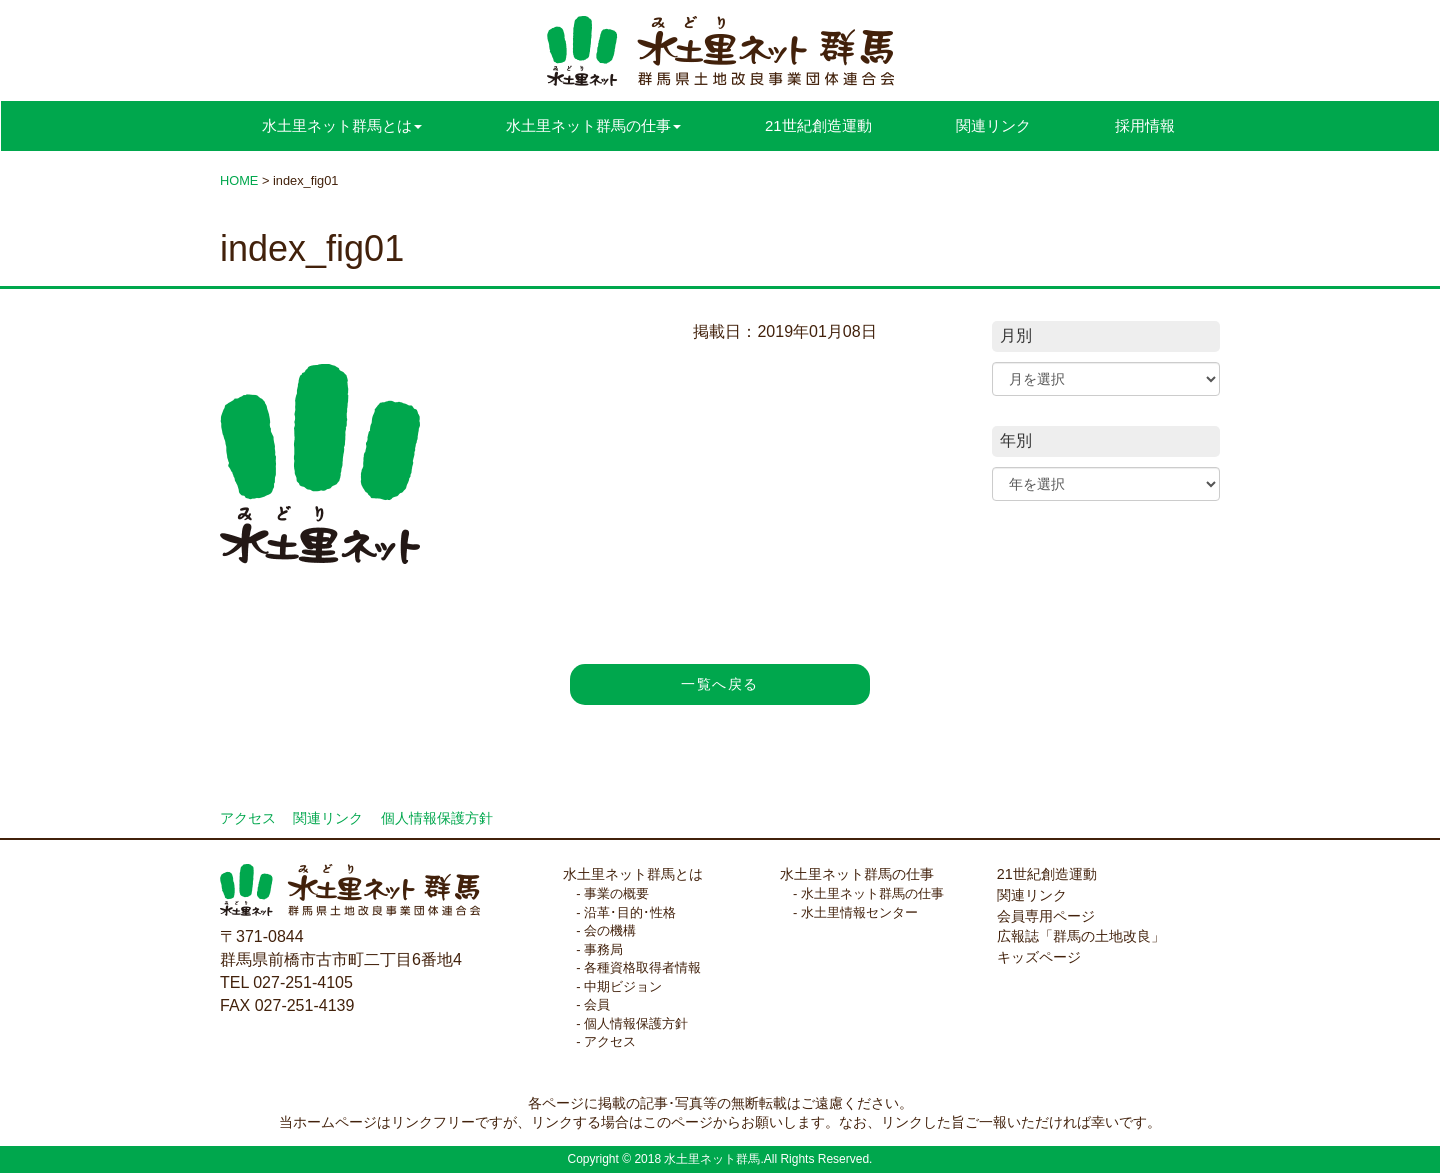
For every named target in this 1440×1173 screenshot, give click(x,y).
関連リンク (993, 125)
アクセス (248, 818)
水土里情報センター (859, 912)
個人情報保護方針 (437, 818)
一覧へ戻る (719, 684)
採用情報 (1145, 125)
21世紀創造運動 (818, 125)
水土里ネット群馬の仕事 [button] (593, 125)
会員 (597, 1004)
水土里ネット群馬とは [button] (342, 125)
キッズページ (1039, 957)
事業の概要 (616, 893)
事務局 (603, 949)
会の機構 (610, 930)
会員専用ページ (1046, 916)
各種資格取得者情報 (642, 967)
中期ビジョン (623, 986)
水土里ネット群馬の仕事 (857, 874)
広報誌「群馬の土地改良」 (1081, 936)
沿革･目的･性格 (630, 912)
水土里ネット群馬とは (633, 874)
